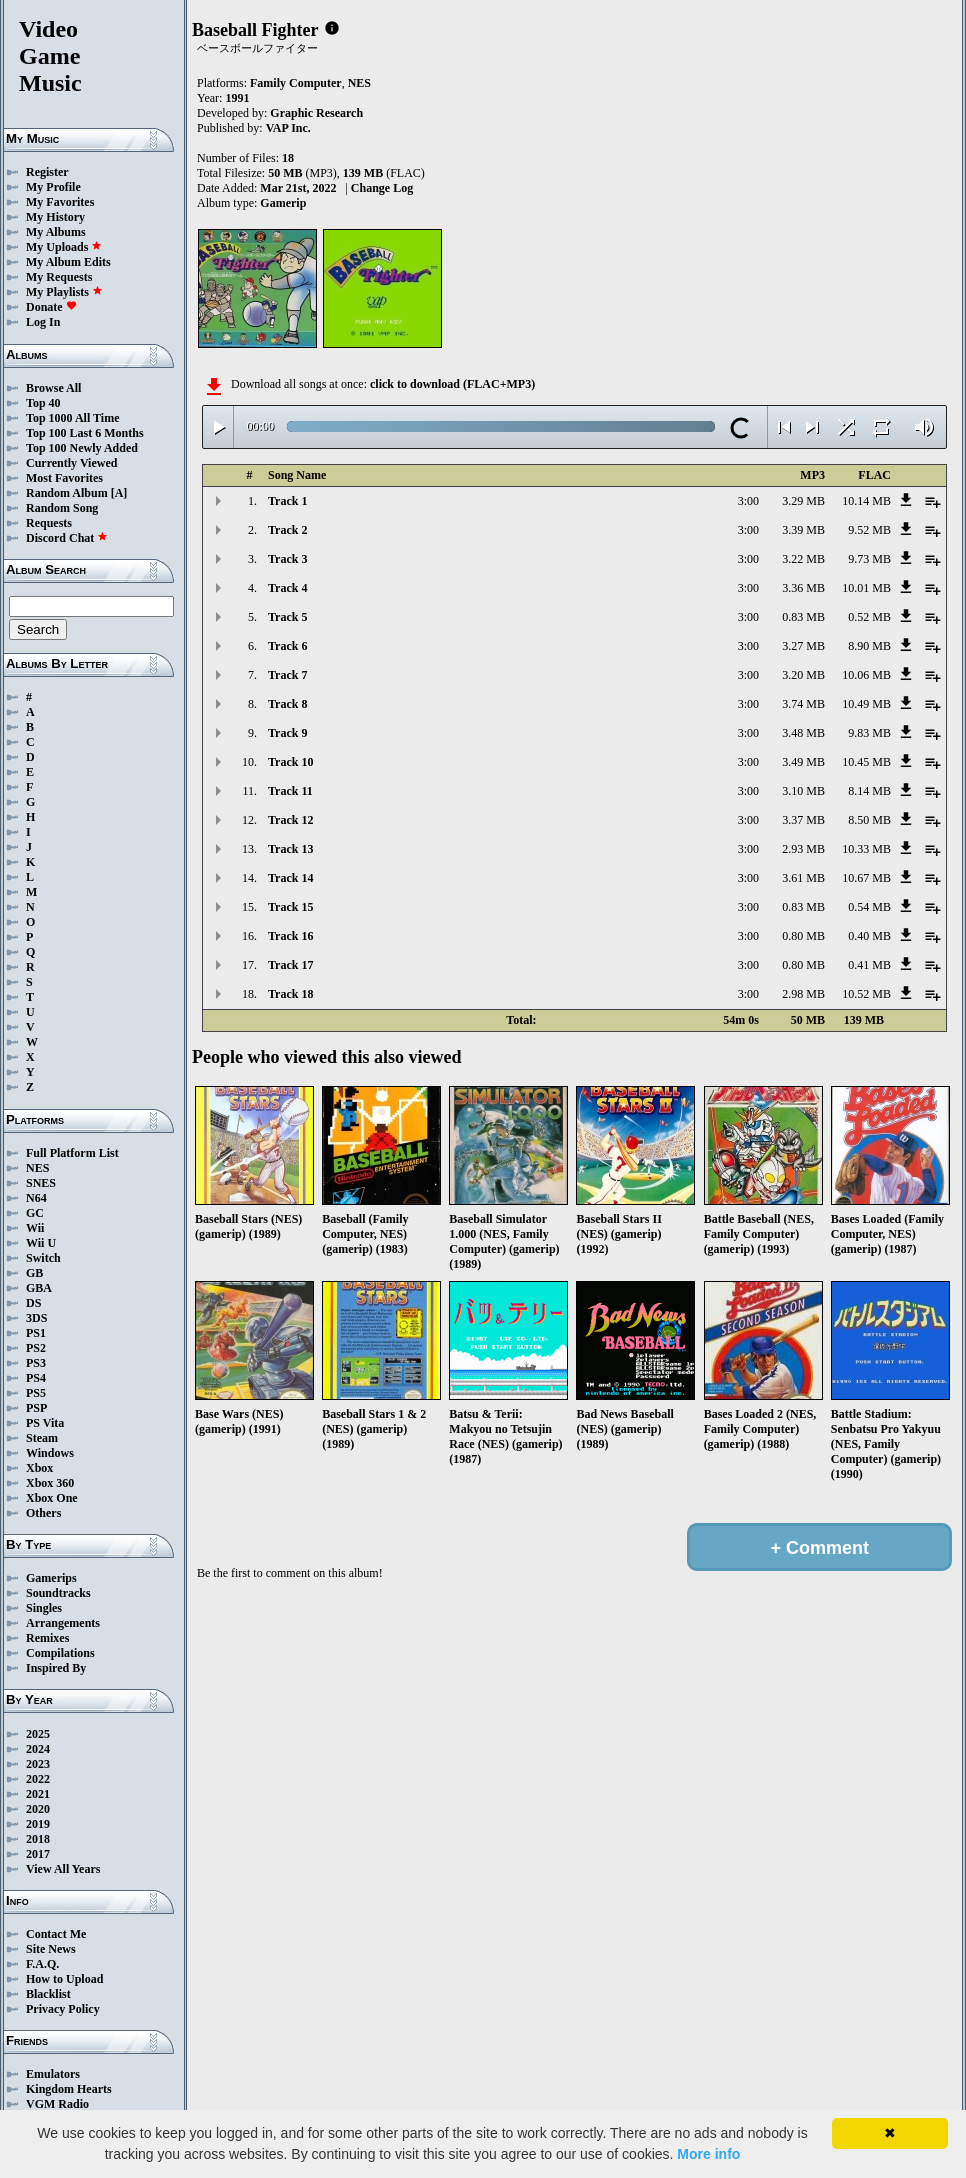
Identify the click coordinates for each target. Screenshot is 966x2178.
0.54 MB (869, 907)
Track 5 (287, 617)
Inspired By (56, 1668)
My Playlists (64, 292)
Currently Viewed (71, 463)
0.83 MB (803, 617)
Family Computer (296, 83)
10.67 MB (866, 878)
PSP (36, 1408)
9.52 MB (869, 530)
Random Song (62, 508)
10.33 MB (866, 849)
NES (37, 1168)
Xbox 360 (50, 1483)
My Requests (59, 277)
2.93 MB (803, 849)
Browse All (53, 388)
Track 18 (290, 994)
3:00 (748, 501)
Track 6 (287, 646)
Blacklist (48, 1994)
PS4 (36, 1378)
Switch (43, 1258)
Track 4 (287, 588)
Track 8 (287, 704)
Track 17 (290, 965)
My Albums (56, 232)
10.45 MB (866, 762)
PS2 (36, 1348)
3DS (36, 1318)
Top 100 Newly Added (82, 448)
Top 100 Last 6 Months (85, 433)
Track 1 (287, 501)
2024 (38, 1749)
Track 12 (290, 820)
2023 (38, 1764)
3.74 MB (803, 704)
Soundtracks (58, 1593)
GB (34, 1273)
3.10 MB (803, 791)
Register (47, 172)
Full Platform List (72, 1153)
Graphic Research (316, 113)
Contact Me (56, 1934)
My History (55, 217)
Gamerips (51, 1578)
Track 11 (290, 791)
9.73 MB (869, 559)
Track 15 (290, 907)
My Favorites (60, 202)
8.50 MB (869, 820)
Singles (44, 1608)
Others (43, 1513)
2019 (38, 1824)
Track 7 (287, 675)
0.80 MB (803, 936)
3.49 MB (803, 762)
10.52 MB (866, 994)
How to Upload (64, 1979)
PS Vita (45, 1423)
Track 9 (287, 733)
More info (708, 2154)
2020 (38, 1809)
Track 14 (290, 878)
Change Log (382, 188)
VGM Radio (57, 2104)
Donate (51, 307)
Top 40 (43, 403)
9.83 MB (869, 733)
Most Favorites (64, 478)
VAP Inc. (288, 128)
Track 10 (290, 762)
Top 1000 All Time (72, 418)
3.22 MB (803, 559)
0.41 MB (869, 965)
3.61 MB (803, 878)
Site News (51, 1949)
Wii (35, 1228)
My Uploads (64, 247)
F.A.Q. (42, 1964)
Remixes (47, 1638)
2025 (38, 1734)
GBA (39, 1288)
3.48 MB (803, 733)
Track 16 (290, 936)
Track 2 (287, 530)
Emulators (53, 2074)
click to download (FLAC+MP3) (452, 384)
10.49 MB (866, 704)
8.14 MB (869, 791)
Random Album (67, 493)
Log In (43, 322)
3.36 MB (803, 588)
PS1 (36, 1333)
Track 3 (287, 559)
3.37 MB (803, 820)
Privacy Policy (63, 2009)
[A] (119, 493)
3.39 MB (803, 530)
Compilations (60, 1653)
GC (35, 1213)
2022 (38, 1779)
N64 (36, 1198)
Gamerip (283, 203)
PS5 (36, 1393)
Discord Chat (67, 538)
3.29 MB (803, 501)
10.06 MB (866, 675)
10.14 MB (866, 501)
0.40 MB (869, 936)
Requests (49, 523)
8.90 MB (869, 646)
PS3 (36, 1363)
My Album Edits (68, 262)
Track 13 (290, 849)
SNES (41, 1183)
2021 (38, 1794)
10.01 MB (866, 588)
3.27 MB (803, 646)
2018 (38, 1839)
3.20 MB (803, 675)
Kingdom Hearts (69, 2089)
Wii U (41, 1243)
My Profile (53, 187)
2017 (38, 1854)
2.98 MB (803, 994)
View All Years (63, 1869)
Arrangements (63, 1623)
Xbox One (52, 1498)
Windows (50, 1453)
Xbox (39, 1468)
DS (33, 1303)
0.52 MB (869, 617)
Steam (42, 1438)
